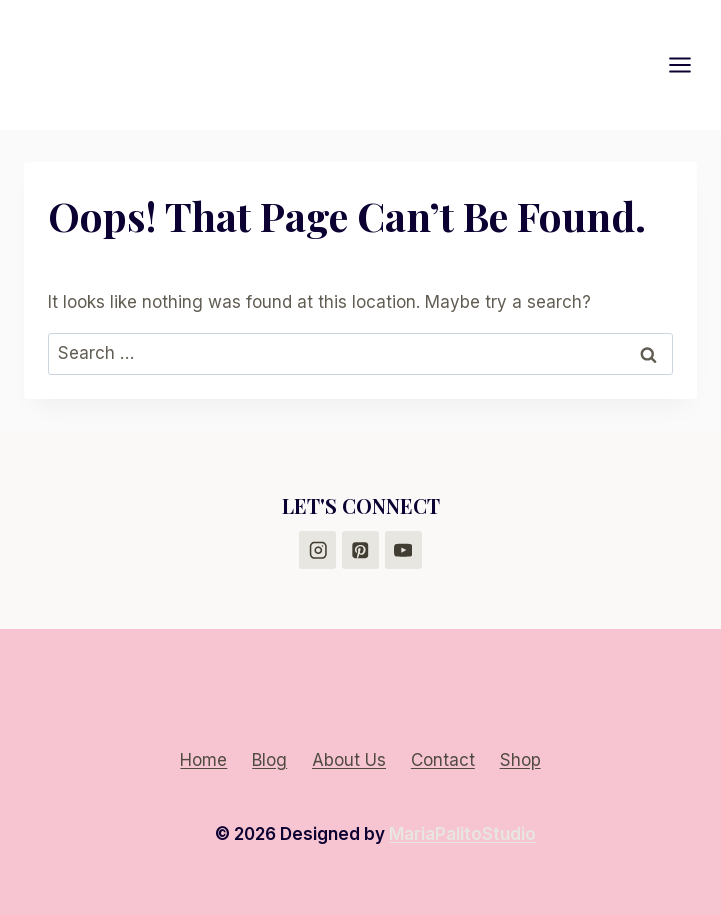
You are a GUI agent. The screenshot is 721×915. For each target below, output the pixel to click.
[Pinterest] (360, 549)
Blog (269, 760)
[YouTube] (403, 549)
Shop (520, 760)
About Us (349, 760)
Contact (443, 760)
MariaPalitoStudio (462, 834)
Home (203, 760)
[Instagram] (317, 549)
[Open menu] (690, 64)
